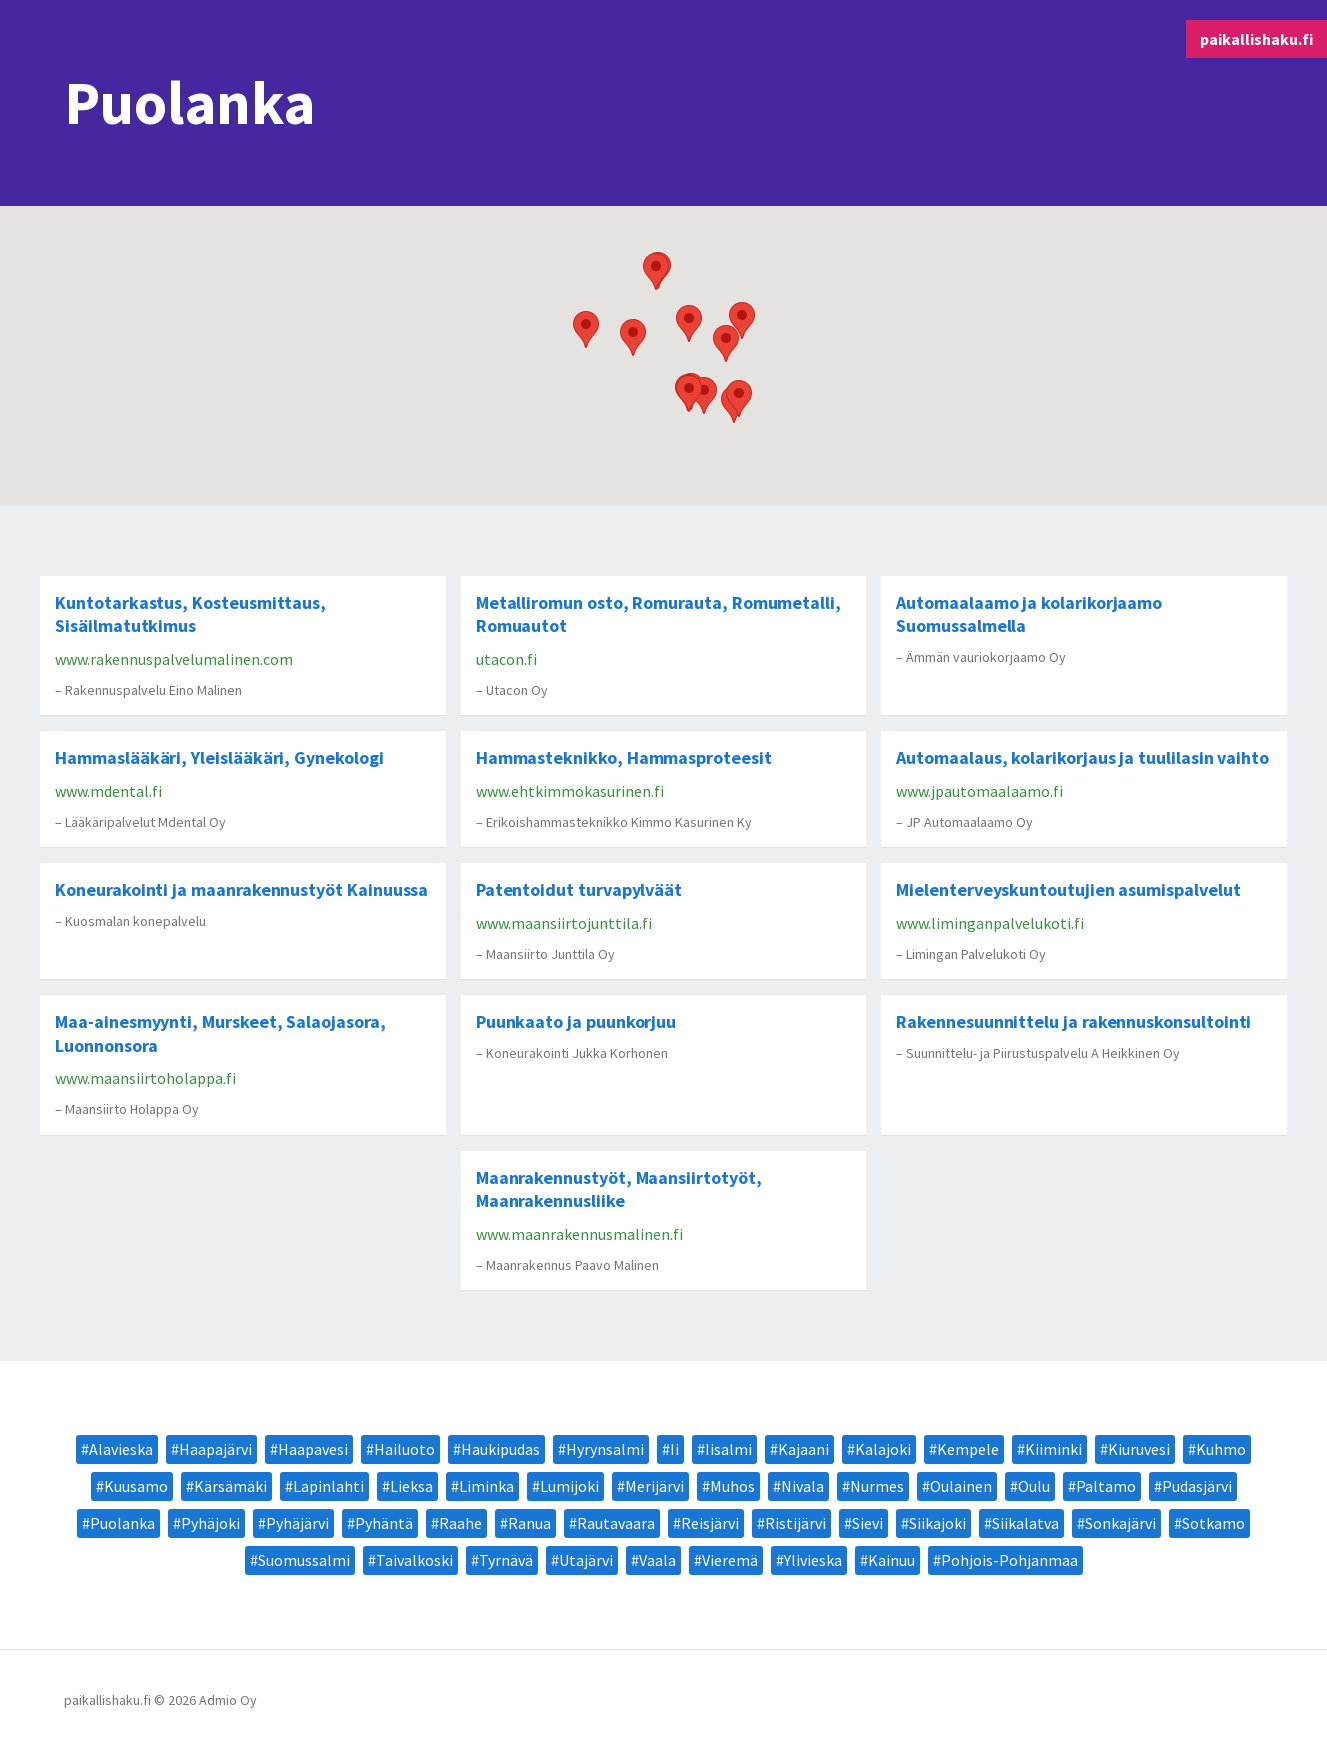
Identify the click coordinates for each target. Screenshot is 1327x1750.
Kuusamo (136, 1486)
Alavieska (121, 1449)
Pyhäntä (384, 1523)
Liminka (486, 1486)
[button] (633, 337)
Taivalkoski (414, 1560)
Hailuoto (404, 1449)
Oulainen (961, 1486)
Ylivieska (813, 1560)
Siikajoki (937, 1523)
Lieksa (411, 1486)
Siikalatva (1025, 1523)
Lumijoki (569, 1486)
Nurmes (877, 1486)
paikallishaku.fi (1256, 39)
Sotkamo (1213, 1523)
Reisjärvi (710, 1523)
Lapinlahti (328, 1486)
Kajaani (803, 1449)
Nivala (802, 1486)
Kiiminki (1053, 1449)
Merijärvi (654, 1486)
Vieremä (730, 1560)
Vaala (657, 1560)
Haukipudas (500, 1449)
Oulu (1034, 1486)
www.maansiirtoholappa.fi (145, 1078)
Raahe (460, 1523)
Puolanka (122, 1523)
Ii (674, 1449)
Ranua (529, 1523)
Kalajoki (883, 1449)
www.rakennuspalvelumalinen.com (174, 659)
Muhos (732, 1486)
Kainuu (891, 1560)
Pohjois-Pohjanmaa (1009, 1560)
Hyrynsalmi (605, 1449)
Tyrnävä (506, 1560)
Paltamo (1106, 1486)
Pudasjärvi (1197, 1486)
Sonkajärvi (1120, 1523)
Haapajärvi (215, 1449)
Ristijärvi (795, 1523)
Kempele (968, 1449)
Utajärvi (586, 1560)
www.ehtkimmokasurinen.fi (570, 791)
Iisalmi (728, 1449)
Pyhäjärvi (297, 1523)
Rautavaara (616, 1523)
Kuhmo (1221, 1449)
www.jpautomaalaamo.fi (979, 791)
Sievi (867, 1523)
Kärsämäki (230, 1486)
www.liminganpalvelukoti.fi (990, 923)
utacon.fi (506, 659)
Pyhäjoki (210, 1523)
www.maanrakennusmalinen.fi (579, 1234)
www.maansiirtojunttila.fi (564, 923)
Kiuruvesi (1139, 1449)
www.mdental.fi (108, 791)
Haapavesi (313, 1449)
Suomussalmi (304, 1560)
